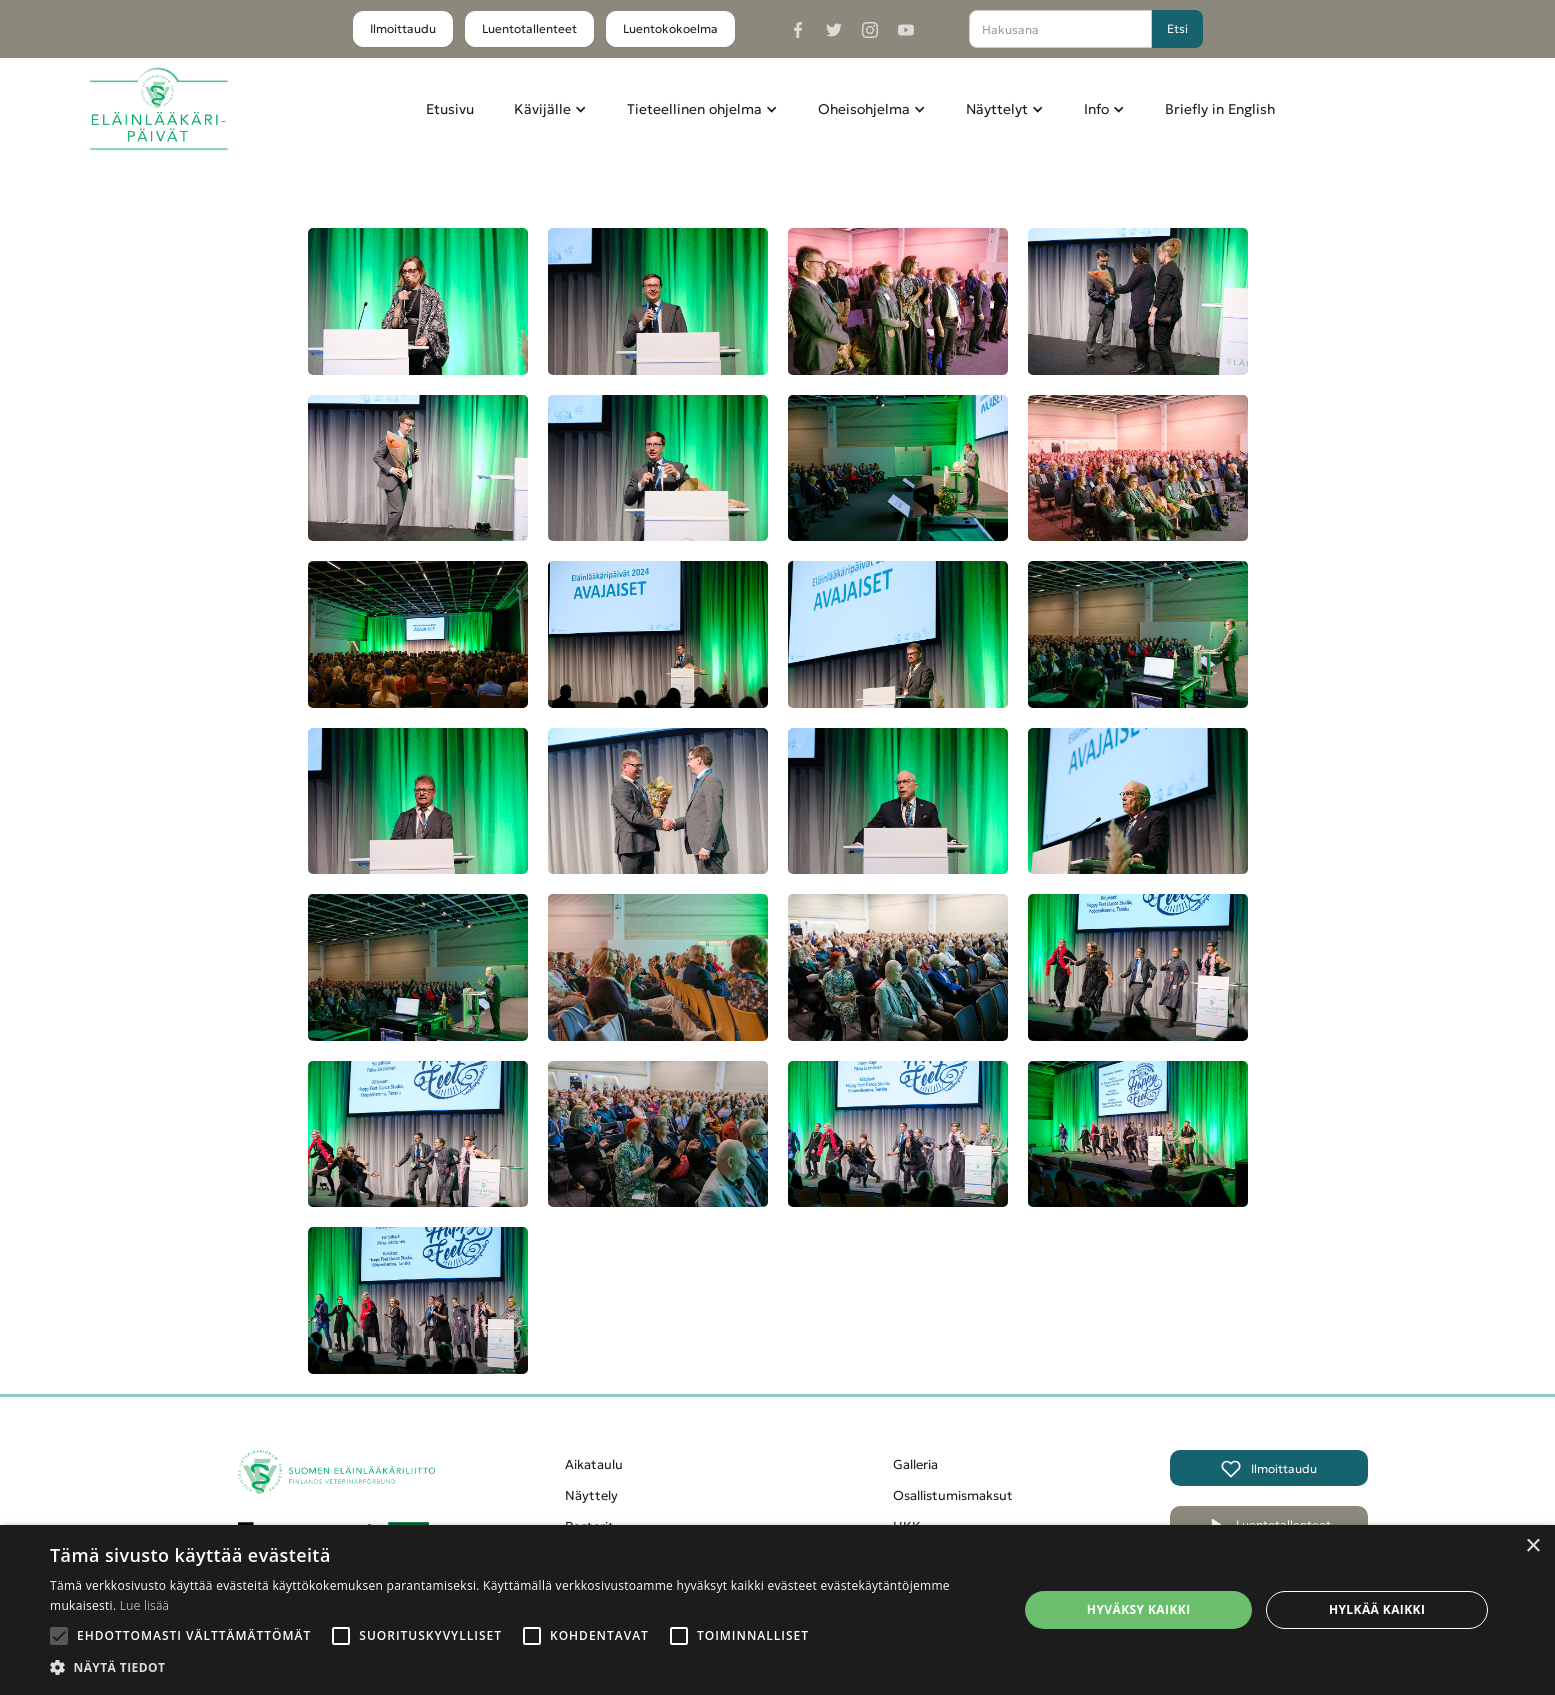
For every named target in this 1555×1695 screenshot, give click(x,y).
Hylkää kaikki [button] (1377, 1609)
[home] (158, 109)
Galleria (915, 1464)
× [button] (1532, 1546)
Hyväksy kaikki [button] (1139, 1609)
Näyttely (591, 1495)
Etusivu (450, 109)
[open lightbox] (418, 301)
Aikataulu (594, 1464)
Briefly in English (1220, 109)
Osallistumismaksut (953, 1495)
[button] (550, 109)
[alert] (777, 1610)
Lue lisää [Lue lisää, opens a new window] (144, 1605)
